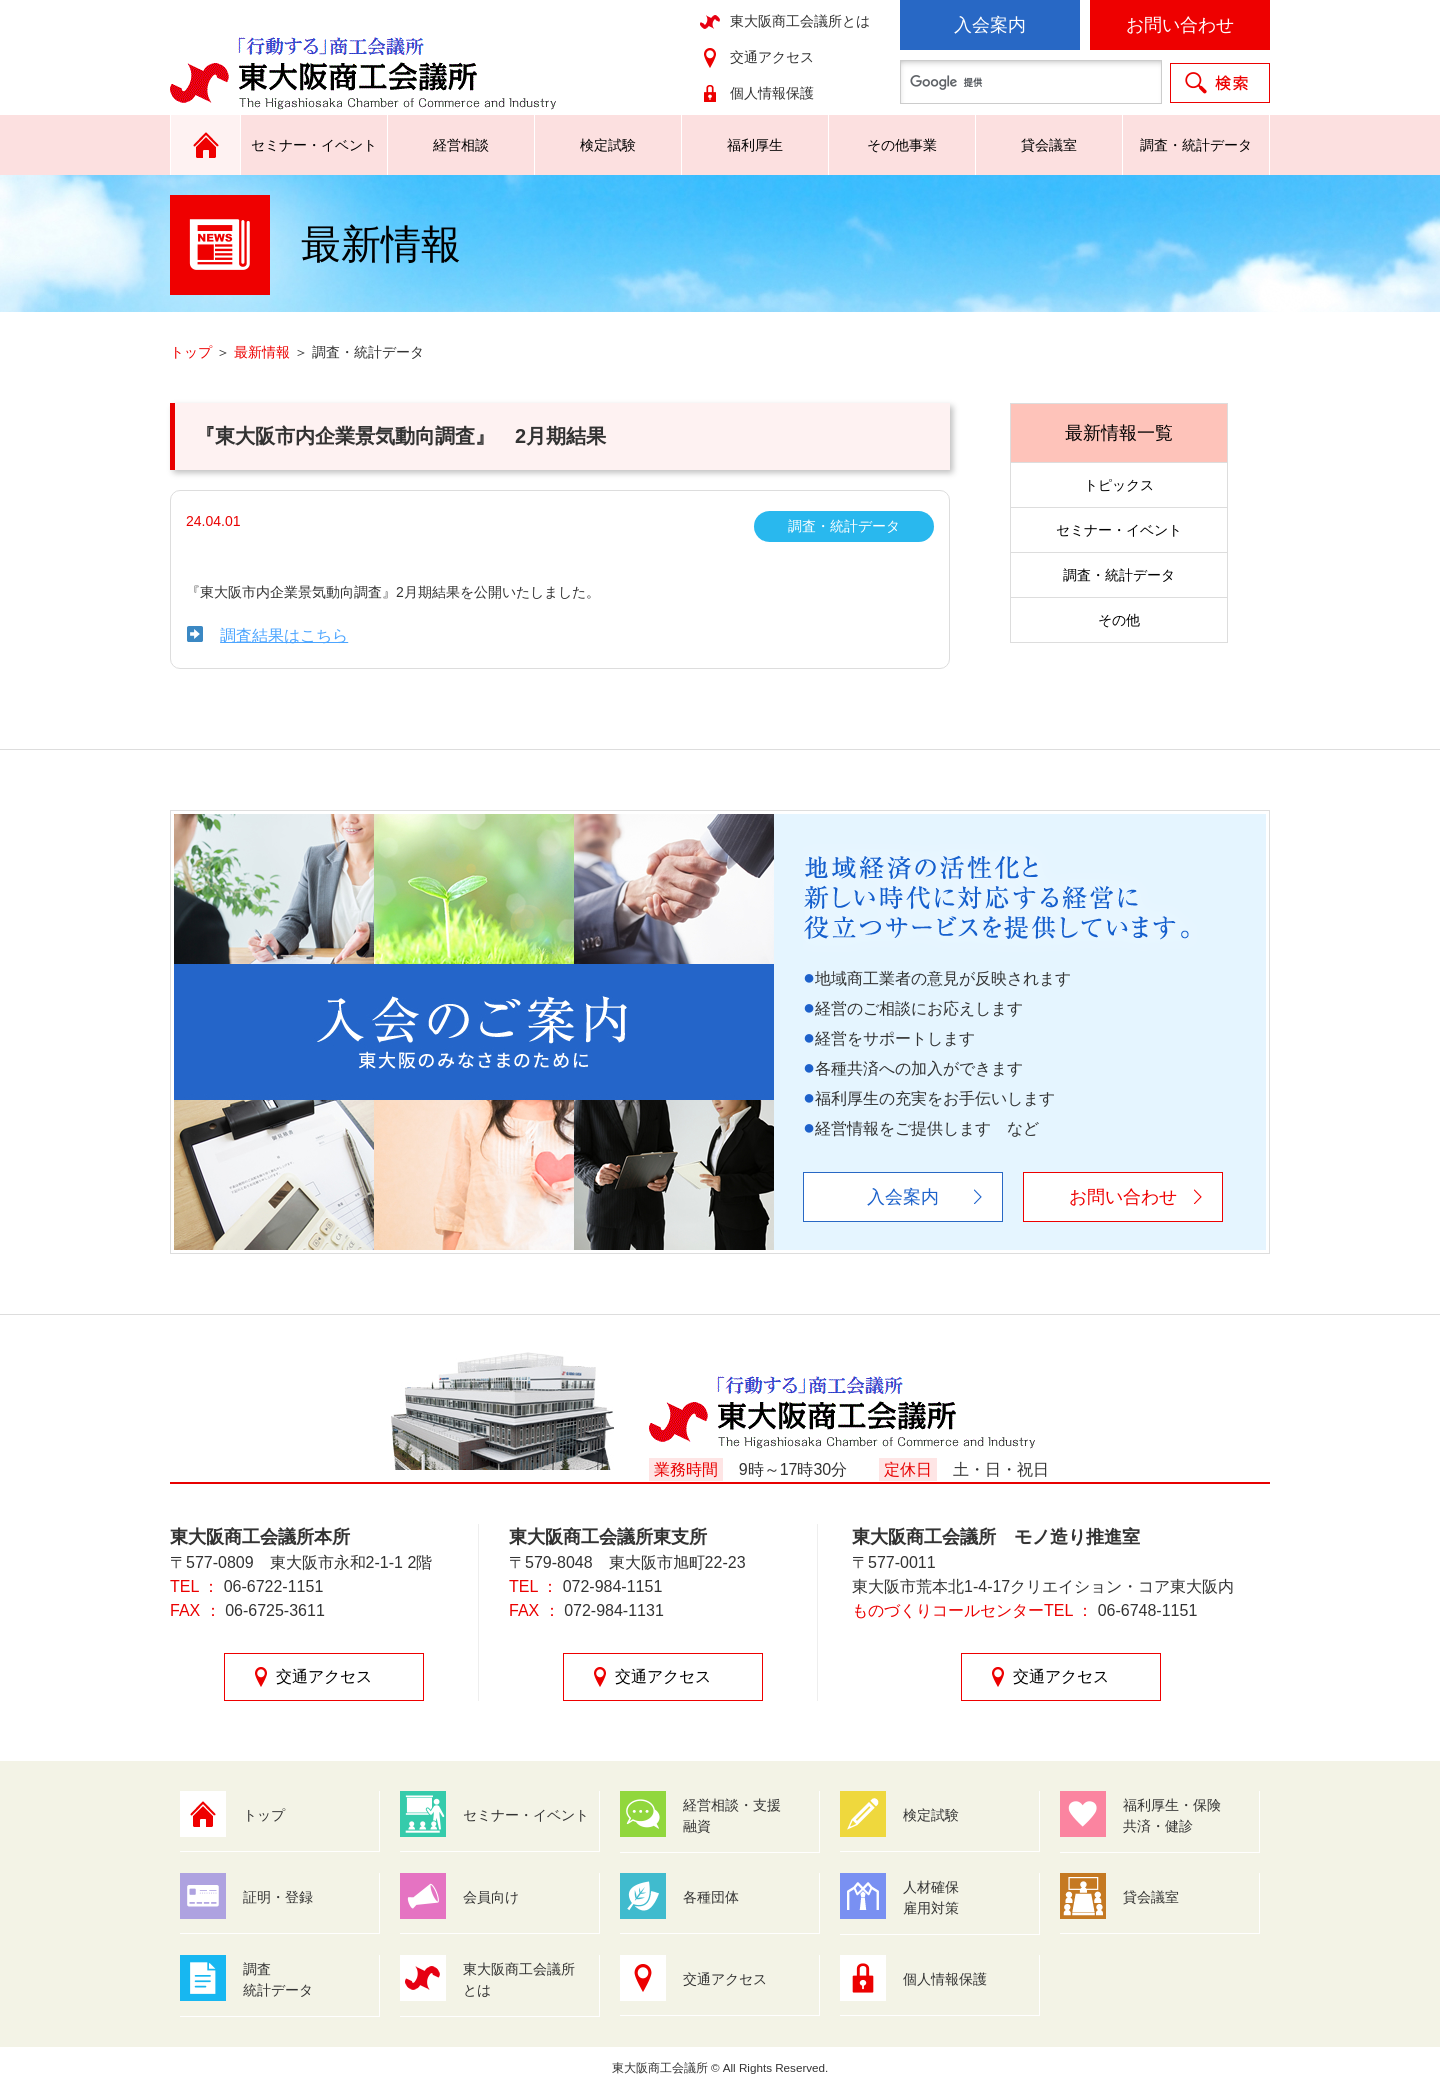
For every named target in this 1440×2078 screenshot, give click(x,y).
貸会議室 (1049, 145)
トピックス (1119, 485)
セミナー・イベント (314, 145)
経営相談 (461, 145)
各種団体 (711, 1897)
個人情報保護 (772, 93)
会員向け (491, 1897)
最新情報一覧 (1119, 433)
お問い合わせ (1180, 25)
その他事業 (902, 145)
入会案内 (990, 25)
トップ (191, 352)
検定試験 (608, 145)
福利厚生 (755, 145)
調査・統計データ (1196, 145)
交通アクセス (772, 57)
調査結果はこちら (284, 635)
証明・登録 (278, 1897)
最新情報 (262, 352)
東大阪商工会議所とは (800, 21)
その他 (1119, 620)
